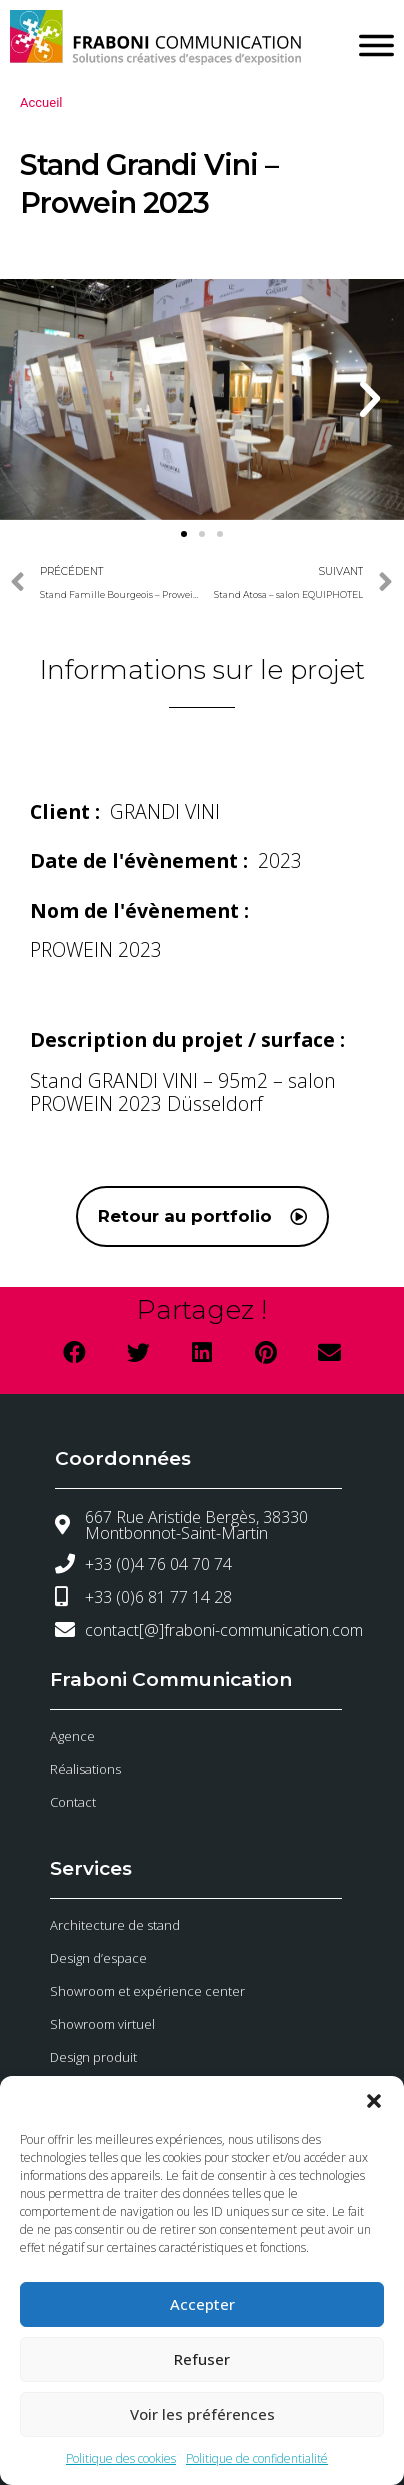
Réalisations (85, 1769)
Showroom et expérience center (147, 1991)
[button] (374, 2101)
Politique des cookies (121, 2458)
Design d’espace (98, 1958)
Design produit (93, 2057)
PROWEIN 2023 (96, 949)
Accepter (202, 2304)
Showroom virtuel (102, 2024)
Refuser (202, 2359)
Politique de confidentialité (257, 2458)
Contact (73, 1802)
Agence (72, 1736)
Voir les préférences (202, 2414)
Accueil (41, 102)
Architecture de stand (115, 1925)
